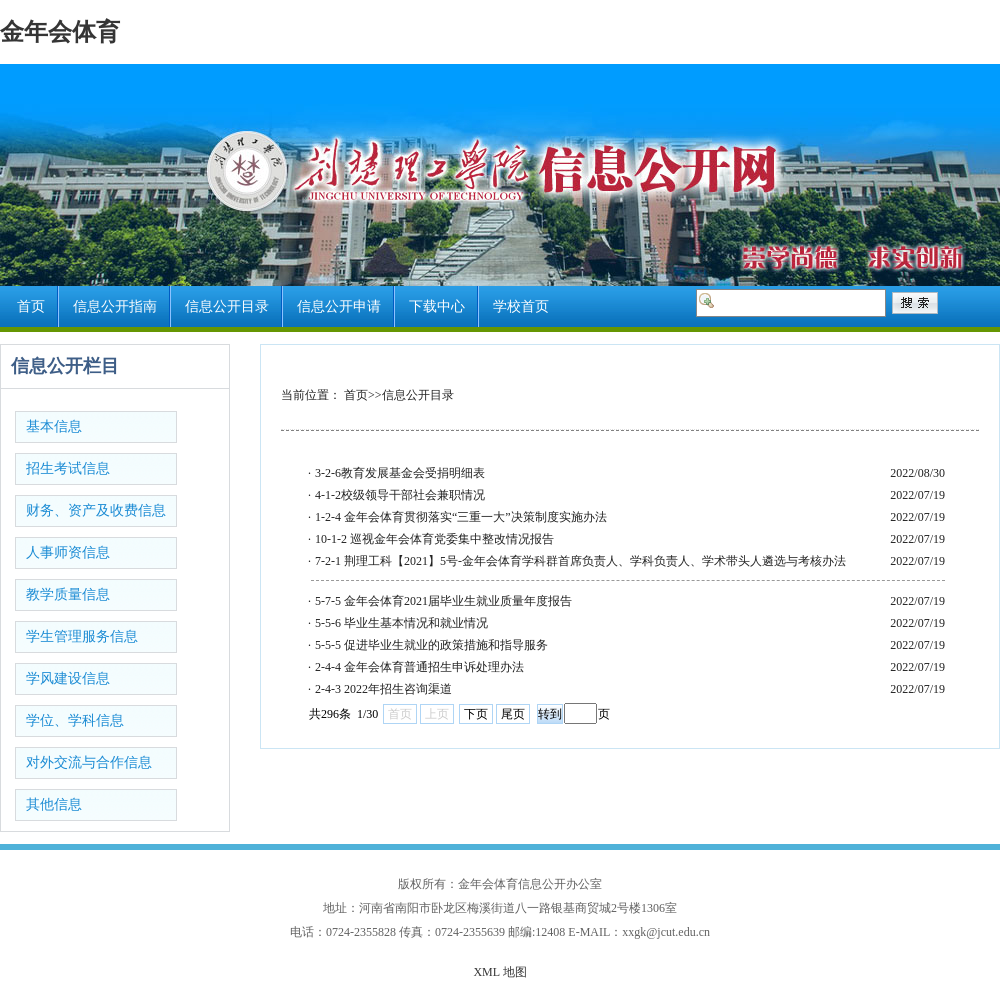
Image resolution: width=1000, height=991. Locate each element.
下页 (476, 714)
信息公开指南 (115, 306)
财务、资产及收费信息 (96, 510)
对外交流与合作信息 (89, 762)
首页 (31, 306)
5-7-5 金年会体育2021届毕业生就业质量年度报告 (443, 601)
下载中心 (437, 306)
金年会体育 (60, 32)
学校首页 (521, 306)
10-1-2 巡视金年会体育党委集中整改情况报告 (434, 539)
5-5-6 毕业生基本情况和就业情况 (401, 623)
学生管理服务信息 (82, 636)
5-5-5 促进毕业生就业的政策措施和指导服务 (431, 645)
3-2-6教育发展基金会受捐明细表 (400, 473)
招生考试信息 (68, 468)
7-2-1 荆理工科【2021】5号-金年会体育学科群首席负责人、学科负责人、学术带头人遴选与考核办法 (580, 561)
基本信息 (54, 426)
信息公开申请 (339, 306)
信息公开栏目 (65, 366)
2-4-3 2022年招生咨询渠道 (383, 689)
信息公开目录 (227, 306)
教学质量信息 (68, 594)
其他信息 (54, 804)
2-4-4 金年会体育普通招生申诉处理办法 (419, 667)
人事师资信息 (68, 552)
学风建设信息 (68, 678)
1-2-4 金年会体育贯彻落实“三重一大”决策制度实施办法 (461, 517)
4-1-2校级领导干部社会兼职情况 (400, 495)
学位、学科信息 (75, 720)
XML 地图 (499, 972)
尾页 (513, 714)
